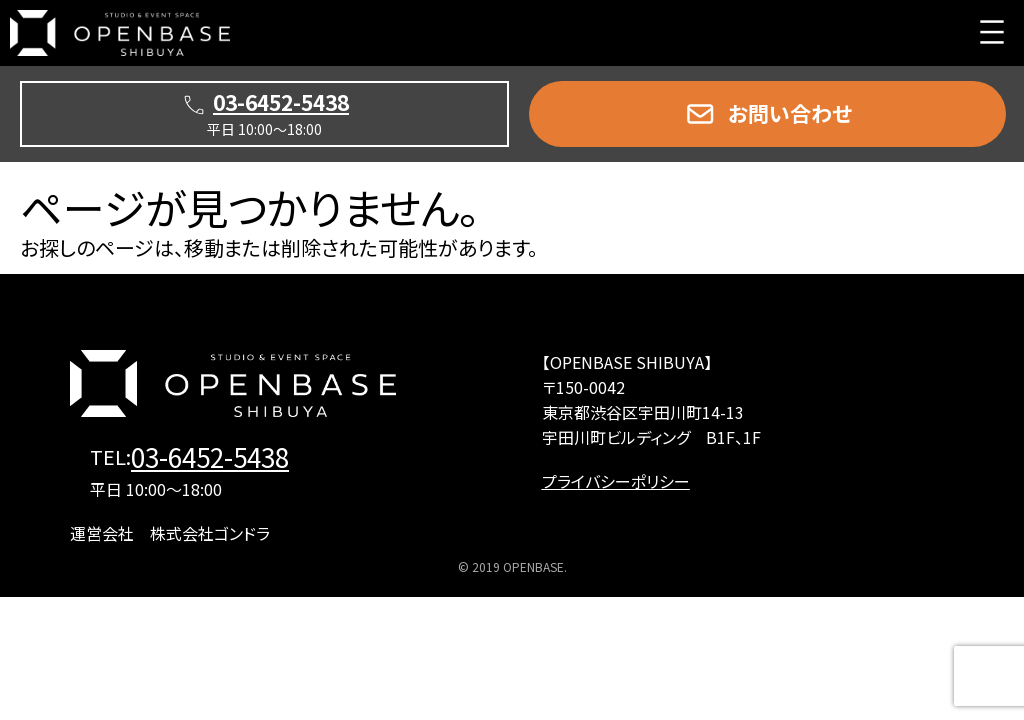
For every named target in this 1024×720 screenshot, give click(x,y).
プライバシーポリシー (616, 481)
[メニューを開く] (992, 32)
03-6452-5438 (210, 455)
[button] (767, 113)
